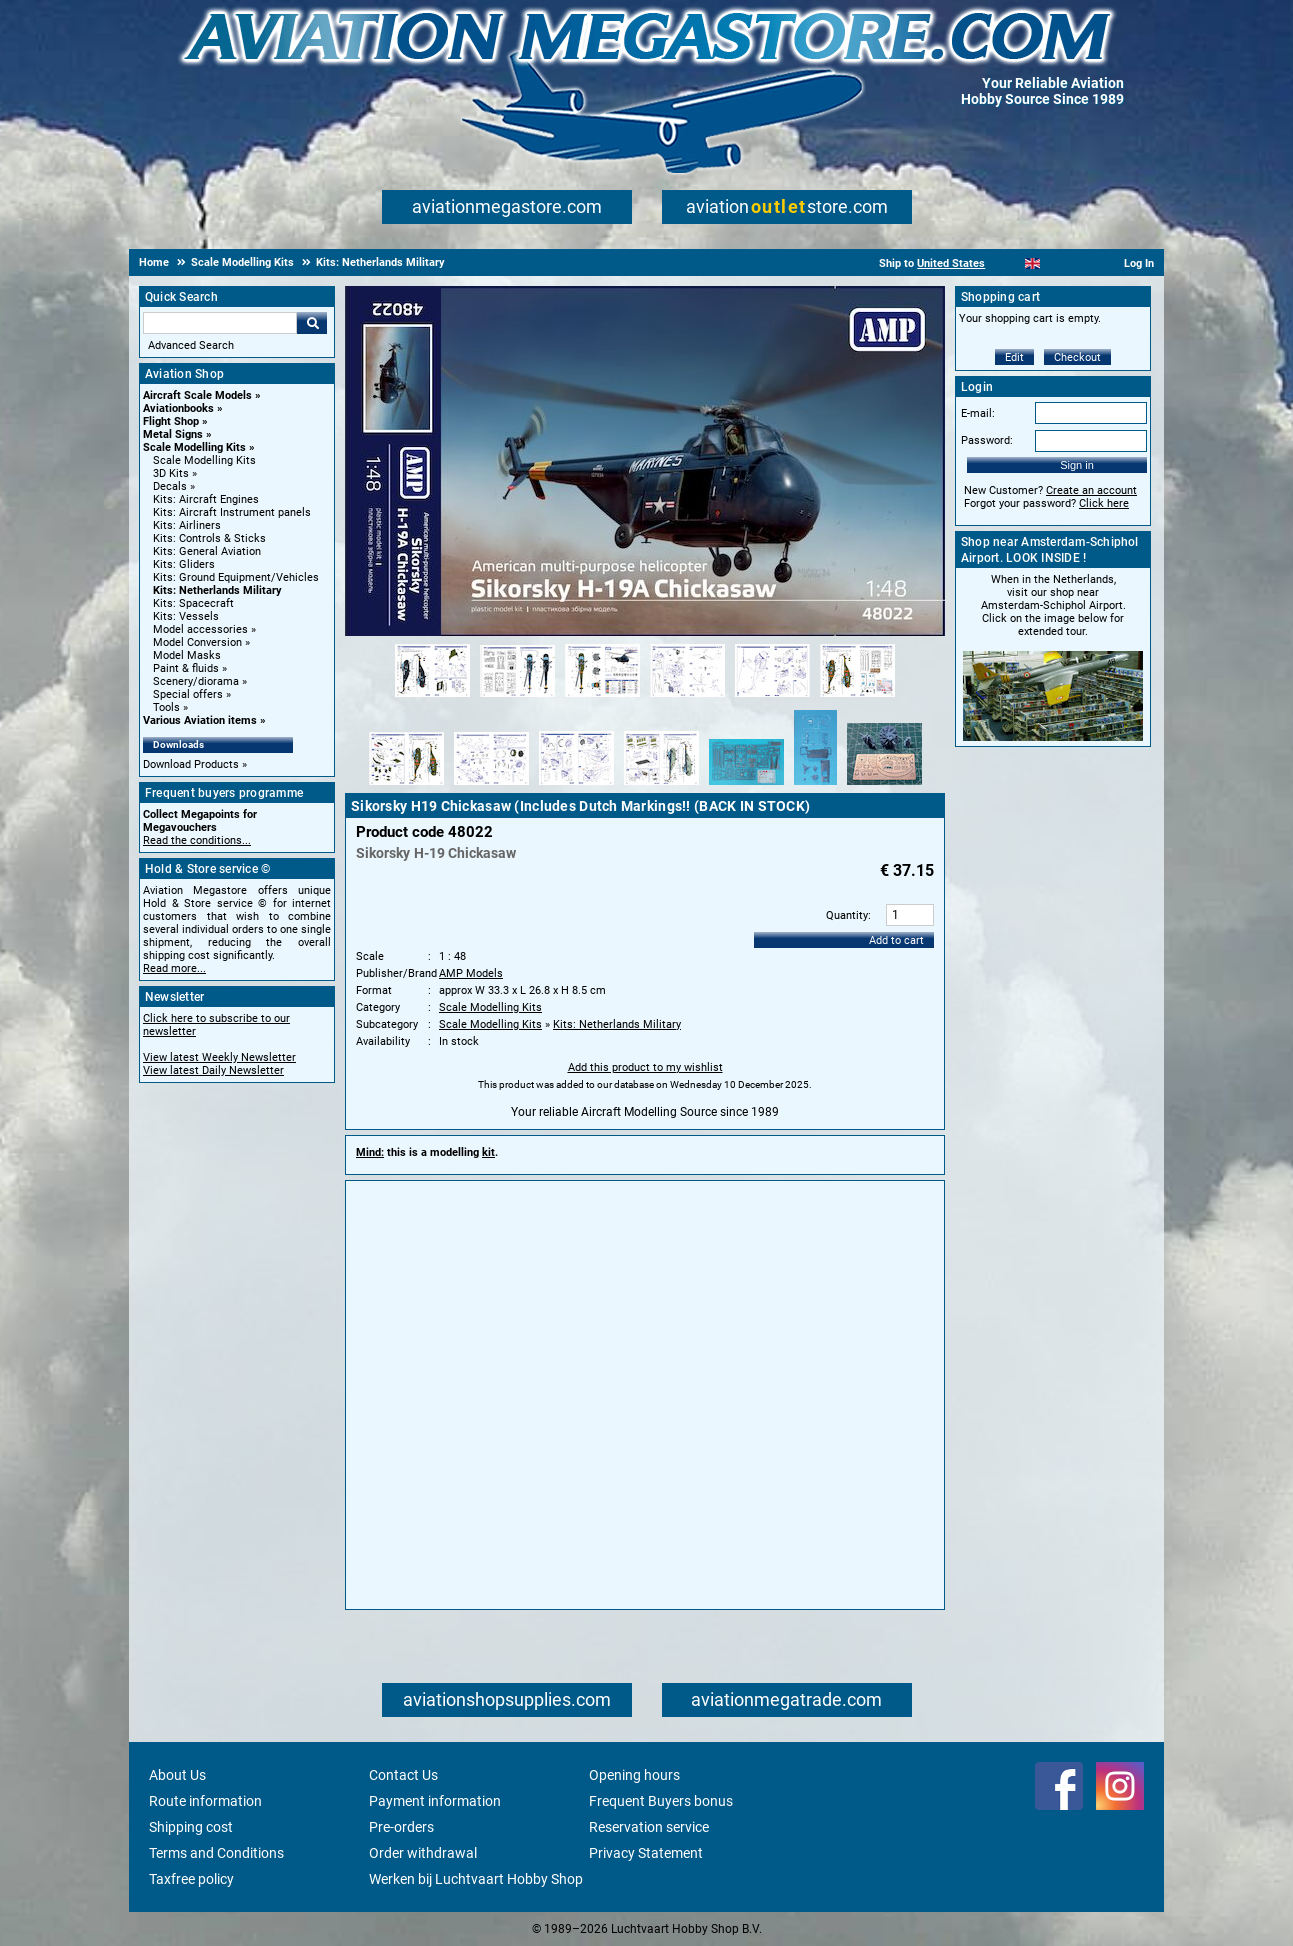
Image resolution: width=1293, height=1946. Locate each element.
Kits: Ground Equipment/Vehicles (236, 577)
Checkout (1077, 357)
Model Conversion (197, 642)
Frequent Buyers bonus (661, 1801)
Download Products (191, 764)
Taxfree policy (191, 1879)
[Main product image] (645, 632)
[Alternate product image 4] (687, 698)
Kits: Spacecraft (193, 603)
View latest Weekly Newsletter (219, 1057)
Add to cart (896, 940)
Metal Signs (173, 434)
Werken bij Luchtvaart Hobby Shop (476, 1879)
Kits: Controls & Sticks (209, 538)
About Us (177, 1775)
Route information (205, 1801)
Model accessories (200, 629)
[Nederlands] (1007, 263)
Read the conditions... (197, 840)
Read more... (174, 968)
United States (951, 263)
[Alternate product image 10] (661, 786)
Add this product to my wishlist (645, 1067)
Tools (166, 707)
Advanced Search (191, 345)
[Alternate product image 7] (406, 786)
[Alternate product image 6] (857, 698)
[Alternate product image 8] (491, 786)
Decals (170, 486)
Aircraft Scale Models (197, 395)
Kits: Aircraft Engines (206, 499)
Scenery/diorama (196, 681)
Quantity (847, 915)
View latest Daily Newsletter (213, 1070)
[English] (1032, 263)
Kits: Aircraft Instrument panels (232, 512)
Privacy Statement (646, 1853)
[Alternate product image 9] (576, 786)
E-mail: (978, 413)
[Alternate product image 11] (746, 786)
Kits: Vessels (186, 616)
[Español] (1057, 263)
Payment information (435, 1801)
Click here (1104, 503)
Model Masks (187, 655)
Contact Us (403, 1775)
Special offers (188, 694)
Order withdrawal (423, 1853)
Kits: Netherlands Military (217, 590)
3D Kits (171, 473)
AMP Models (471, 973)
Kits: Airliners (187, 525)
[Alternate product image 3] (602, 698)
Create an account (1091, 490)
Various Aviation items (200, 720)
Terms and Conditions (216, 1853)
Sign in (1077, 465)
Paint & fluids (186, 668)
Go (312, 323)
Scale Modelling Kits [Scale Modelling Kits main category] (204, 460)
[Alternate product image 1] (432, 698)
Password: (987, 440)
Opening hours (634, 1775)
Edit (1014, 357)
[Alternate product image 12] (815, 786)
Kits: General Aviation (207, 551)
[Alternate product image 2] (517, 698)
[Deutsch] (1081, 263)
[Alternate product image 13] (884, 786)
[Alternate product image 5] (772, 698)
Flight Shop (171, 421)
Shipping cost (191, 1827)
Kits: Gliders (184, 564)
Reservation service (649, 1827)
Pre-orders (401, 1827)
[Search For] (220, 323)
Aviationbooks (178, 408)
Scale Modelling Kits (194, 447)
